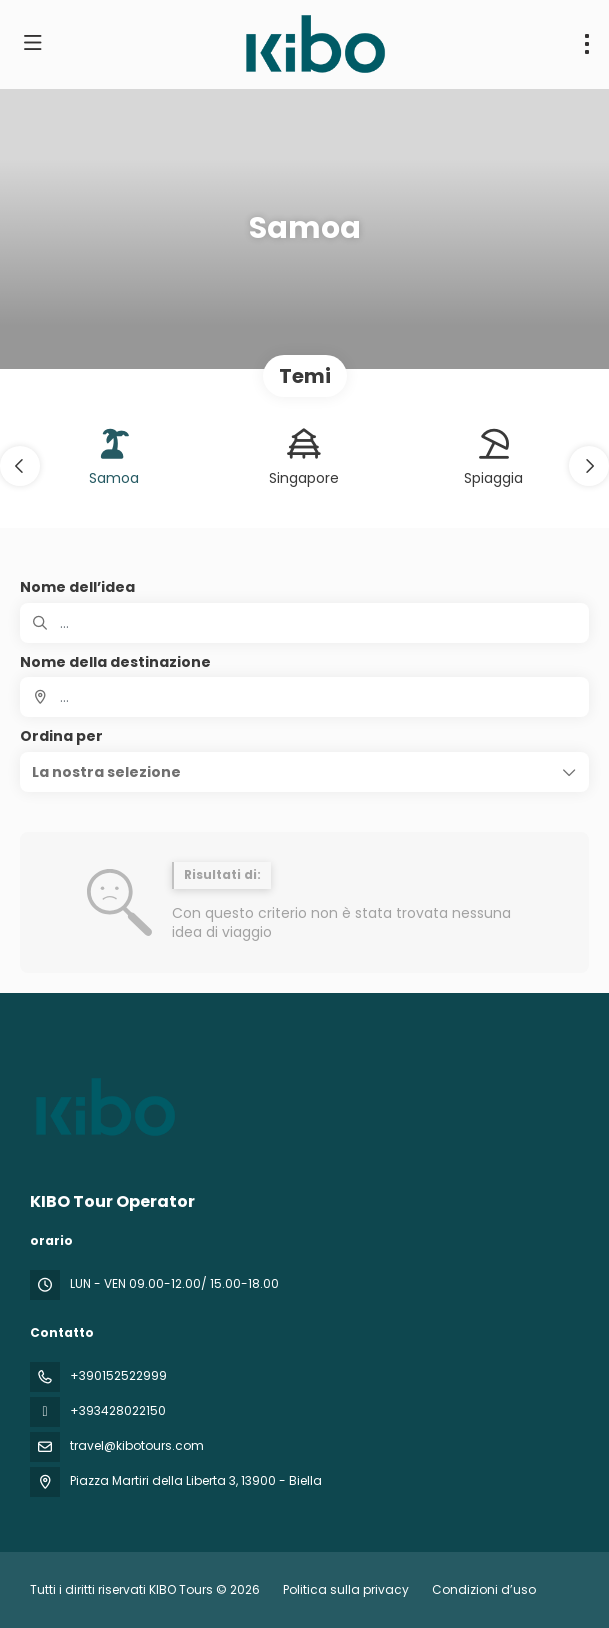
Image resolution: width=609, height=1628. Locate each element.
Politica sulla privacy (346, 1589)
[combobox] (304, 697)
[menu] (587, 44)
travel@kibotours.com (137, 1445)
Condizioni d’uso (482, 1589)
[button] (20, 466)
